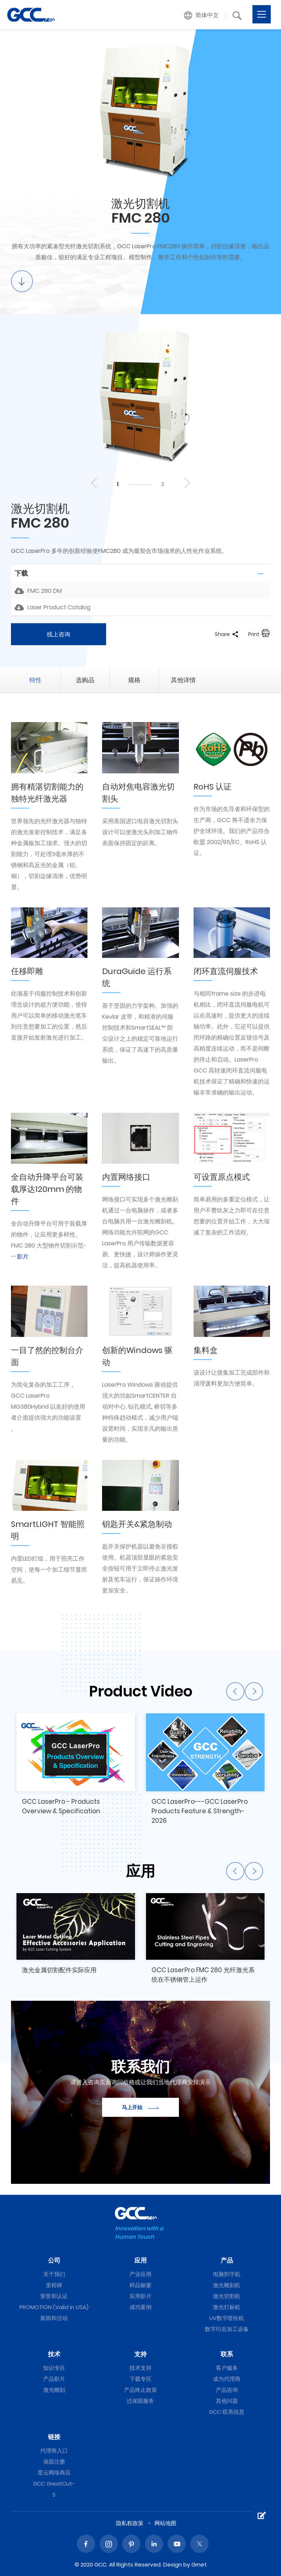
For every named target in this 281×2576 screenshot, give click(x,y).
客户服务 (227, 2368)
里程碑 (54, 2285)
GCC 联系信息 (226, 2412)
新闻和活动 (54, 2318)
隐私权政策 (129, 2523)
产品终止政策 (140, 2390)
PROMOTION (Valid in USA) (54, 2307)
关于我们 (54, 2274)
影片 (23, 1256)
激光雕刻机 (226, 2285)
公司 (54, 2260)
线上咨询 (58, 634)
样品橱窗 (140, 2285)
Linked (154, 2544)
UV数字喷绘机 (226, 2318)
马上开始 (140, 2107)
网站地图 (165, 2523)
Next (186, 483)
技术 (54, 2354)
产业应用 (140, 2274)
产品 (227, 2260)
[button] (201, 15)
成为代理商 (226, 2379)
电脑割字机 (226, 2274)
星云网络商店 (54, 2472)
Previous (95, 483)
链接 (54, 2436)
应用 (140, 2260)
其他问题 (227, 2401)
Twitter (199, 2544)
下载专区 (140, 2379)
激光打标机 (226, 2307)
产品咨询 (227, 2390)
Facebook (86, 2544)
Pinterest (131, 2544)
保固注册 (54, 2461)
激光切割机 (226, 2296)
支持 (140, 2354)
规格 (134, 680)
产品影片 (54, 2379)
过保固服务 (140, 2401)
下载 (21, 573)
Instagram (109, 2544)
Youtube (177, 2544)
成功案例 (140, 2307)
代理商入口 (54, 2450)
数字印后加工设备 (227, 2329)
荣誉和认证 (54, 2296)
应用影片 (140, 2296)
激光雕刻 (54, 2390)
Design (172, 2564)
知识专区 (54, 2368)
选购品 (85, 680)
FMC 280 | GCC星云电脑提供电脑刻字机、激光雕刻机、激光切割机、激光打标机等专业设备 (31, 14)
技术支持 (140, 2368)
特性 (35, 680)
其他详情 (183, 680)
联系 (227, 2354)
